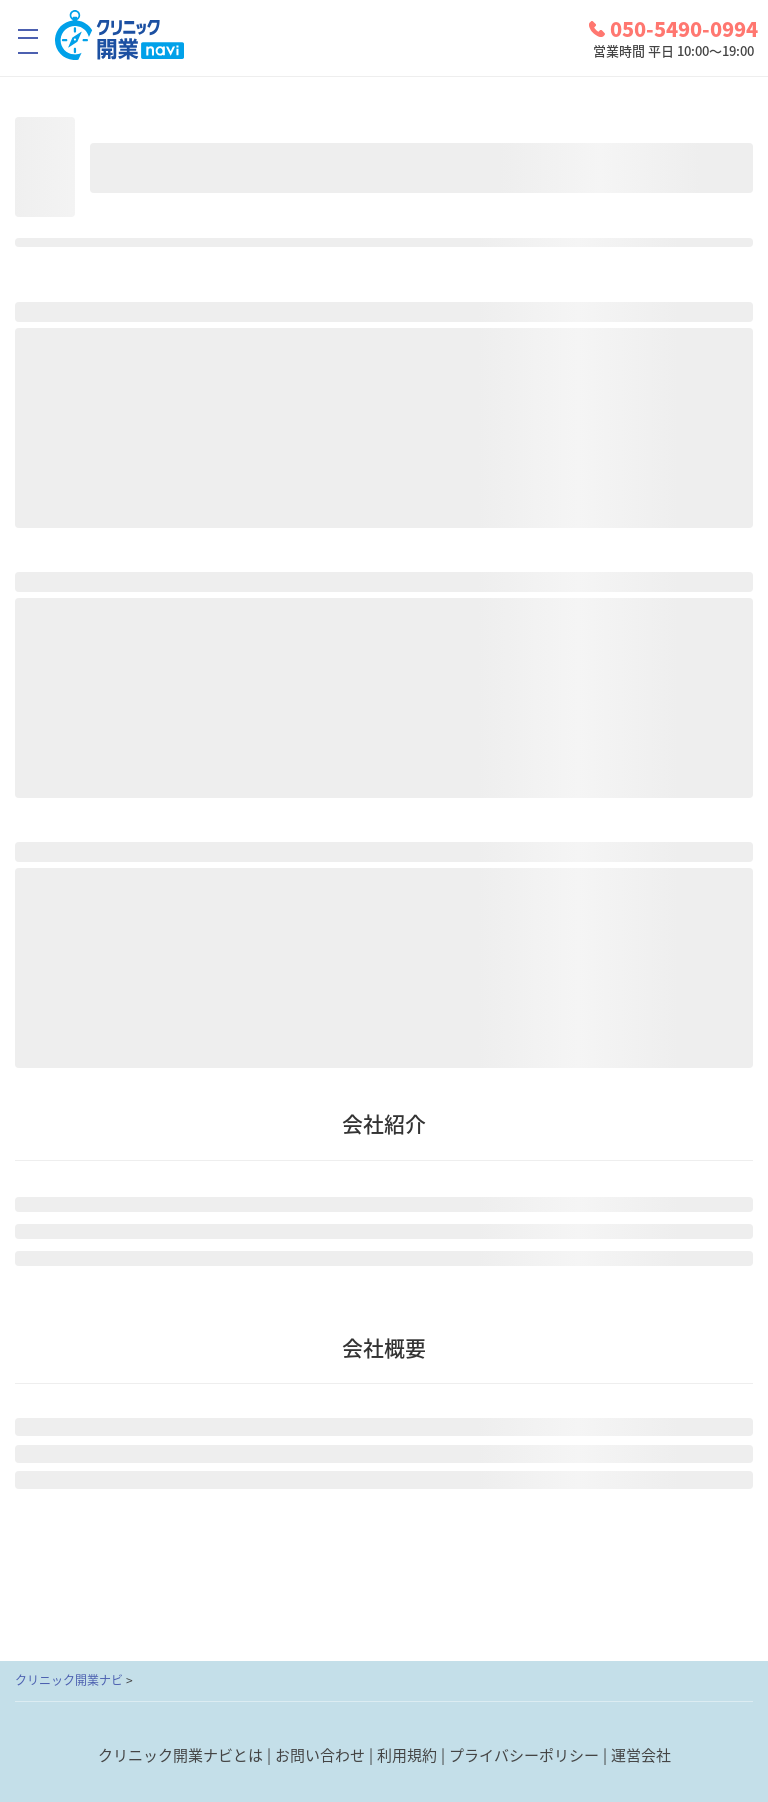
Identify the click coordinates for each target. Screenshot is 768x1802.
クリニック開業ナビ (69, 1680)
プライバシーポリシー (524, 1755)
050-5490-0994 (673, 29)
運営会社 (641, 1755)
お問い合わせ (320, 1755)
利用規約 (407, 1755)
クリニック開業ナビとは (180, 1755)
